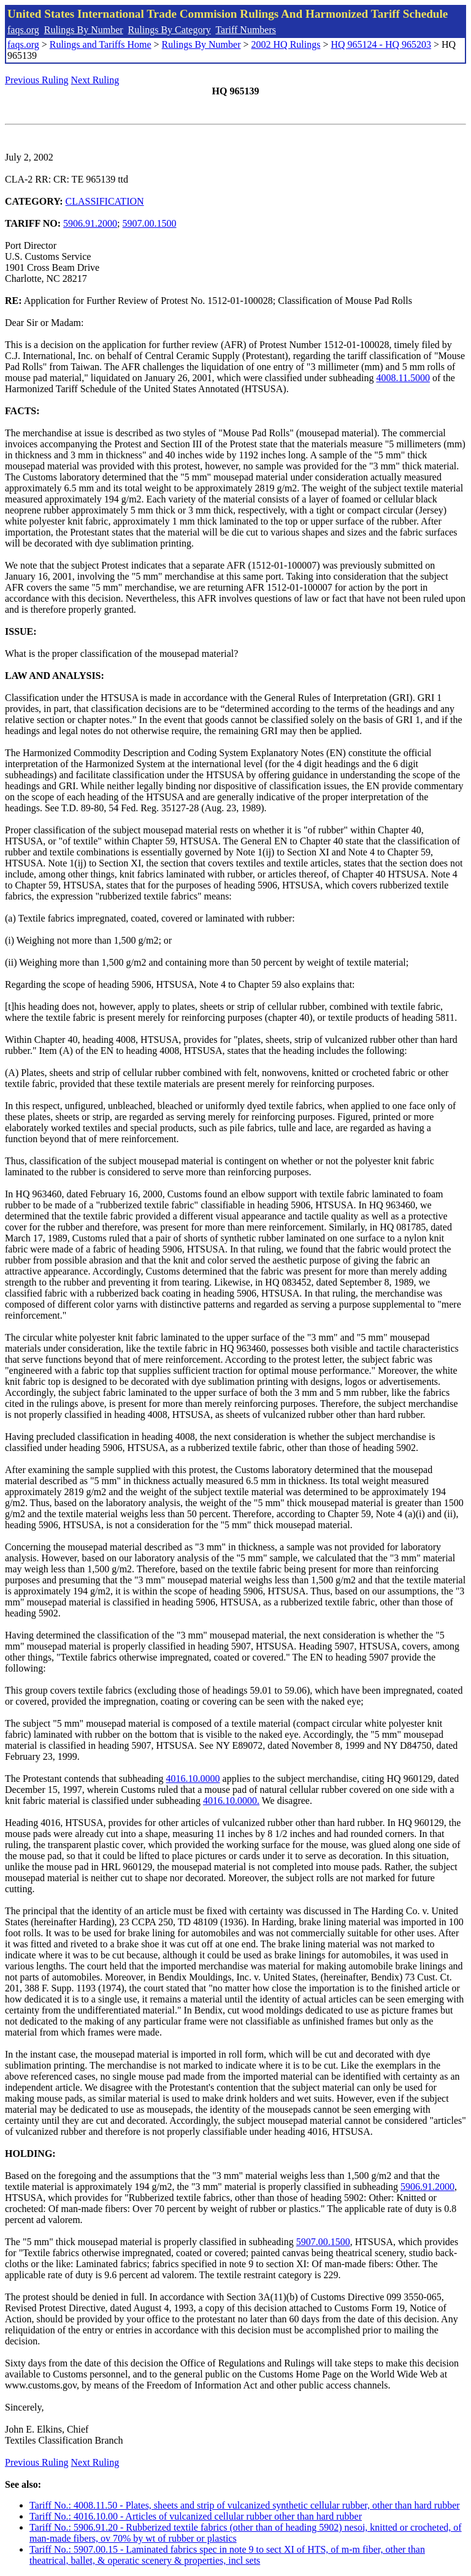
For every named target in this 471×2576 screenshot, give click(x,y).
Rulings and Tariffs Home (100, 44)
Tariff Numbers (245, 30)
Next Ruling (95, 80)
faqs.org (23, 30)
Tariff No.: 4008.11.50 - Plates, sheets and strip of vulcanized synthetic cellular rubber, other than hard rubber (244, 2505)
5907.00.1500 (150, 223)
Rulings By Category (169, 30)
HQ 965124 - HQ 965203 (381, 44)
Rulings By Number (83, 30)
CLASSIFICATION (105, 201)
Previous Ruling (37, 80)
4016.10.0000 (193, 1778)
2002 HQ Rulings (286, 44)
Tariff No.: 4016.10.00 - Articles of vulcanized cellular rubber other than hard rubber (195, 2516)
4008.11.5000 (402, 378)
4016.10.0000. (231, 1800)
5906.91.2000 (90, 223)
